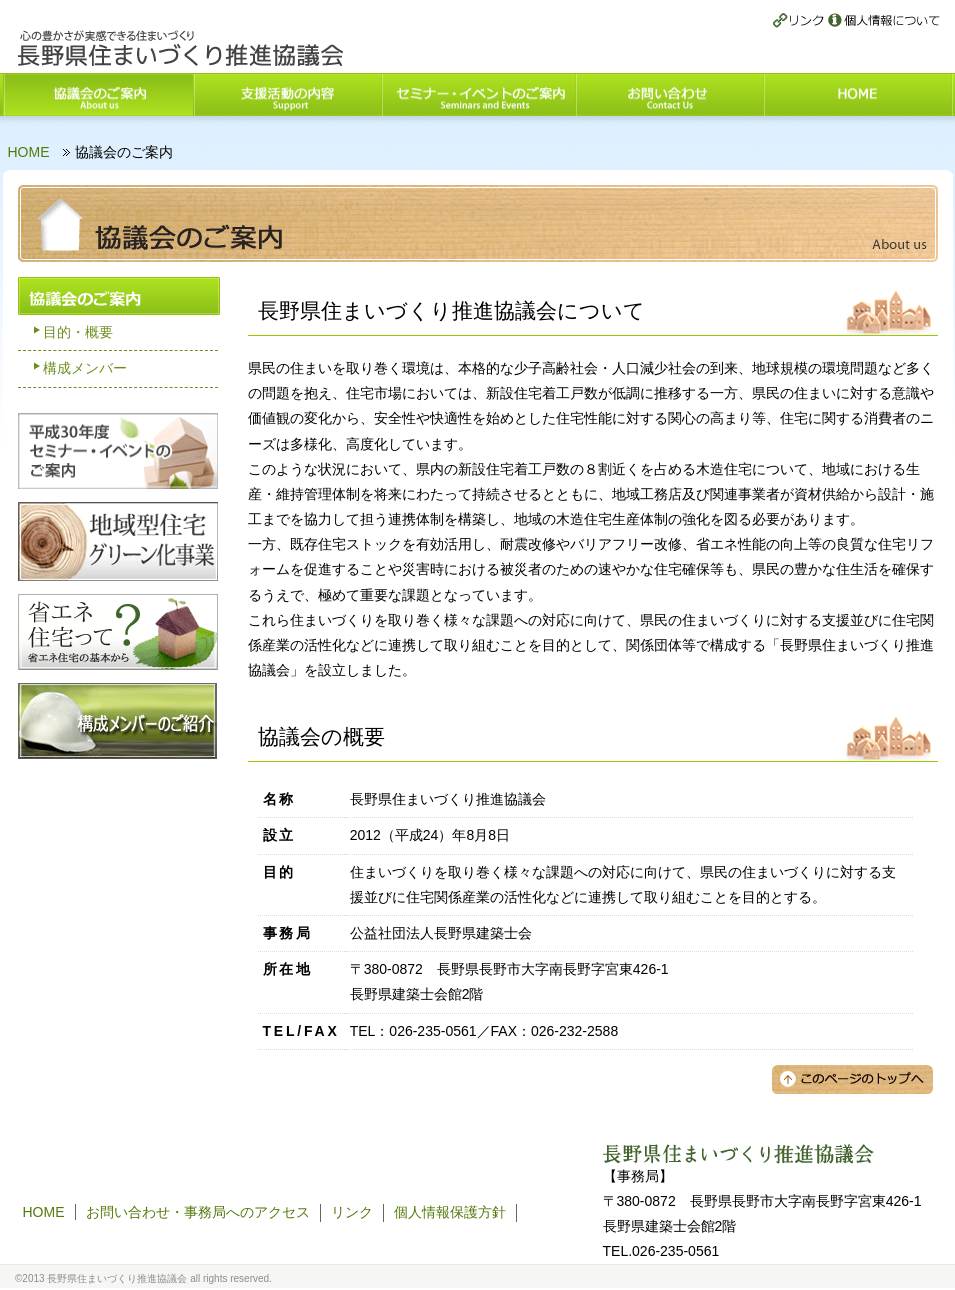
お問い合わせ (669, 94)
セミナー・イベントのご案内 (478, 94)
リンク (800, 21)
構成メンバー (85, 368)
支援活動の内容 (287, 94)
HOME (858, 94)
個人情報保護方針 (884, 21)
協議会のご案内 (98, 94)
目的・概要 (78, 332)
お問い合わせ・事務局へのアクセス (198, 1212)
